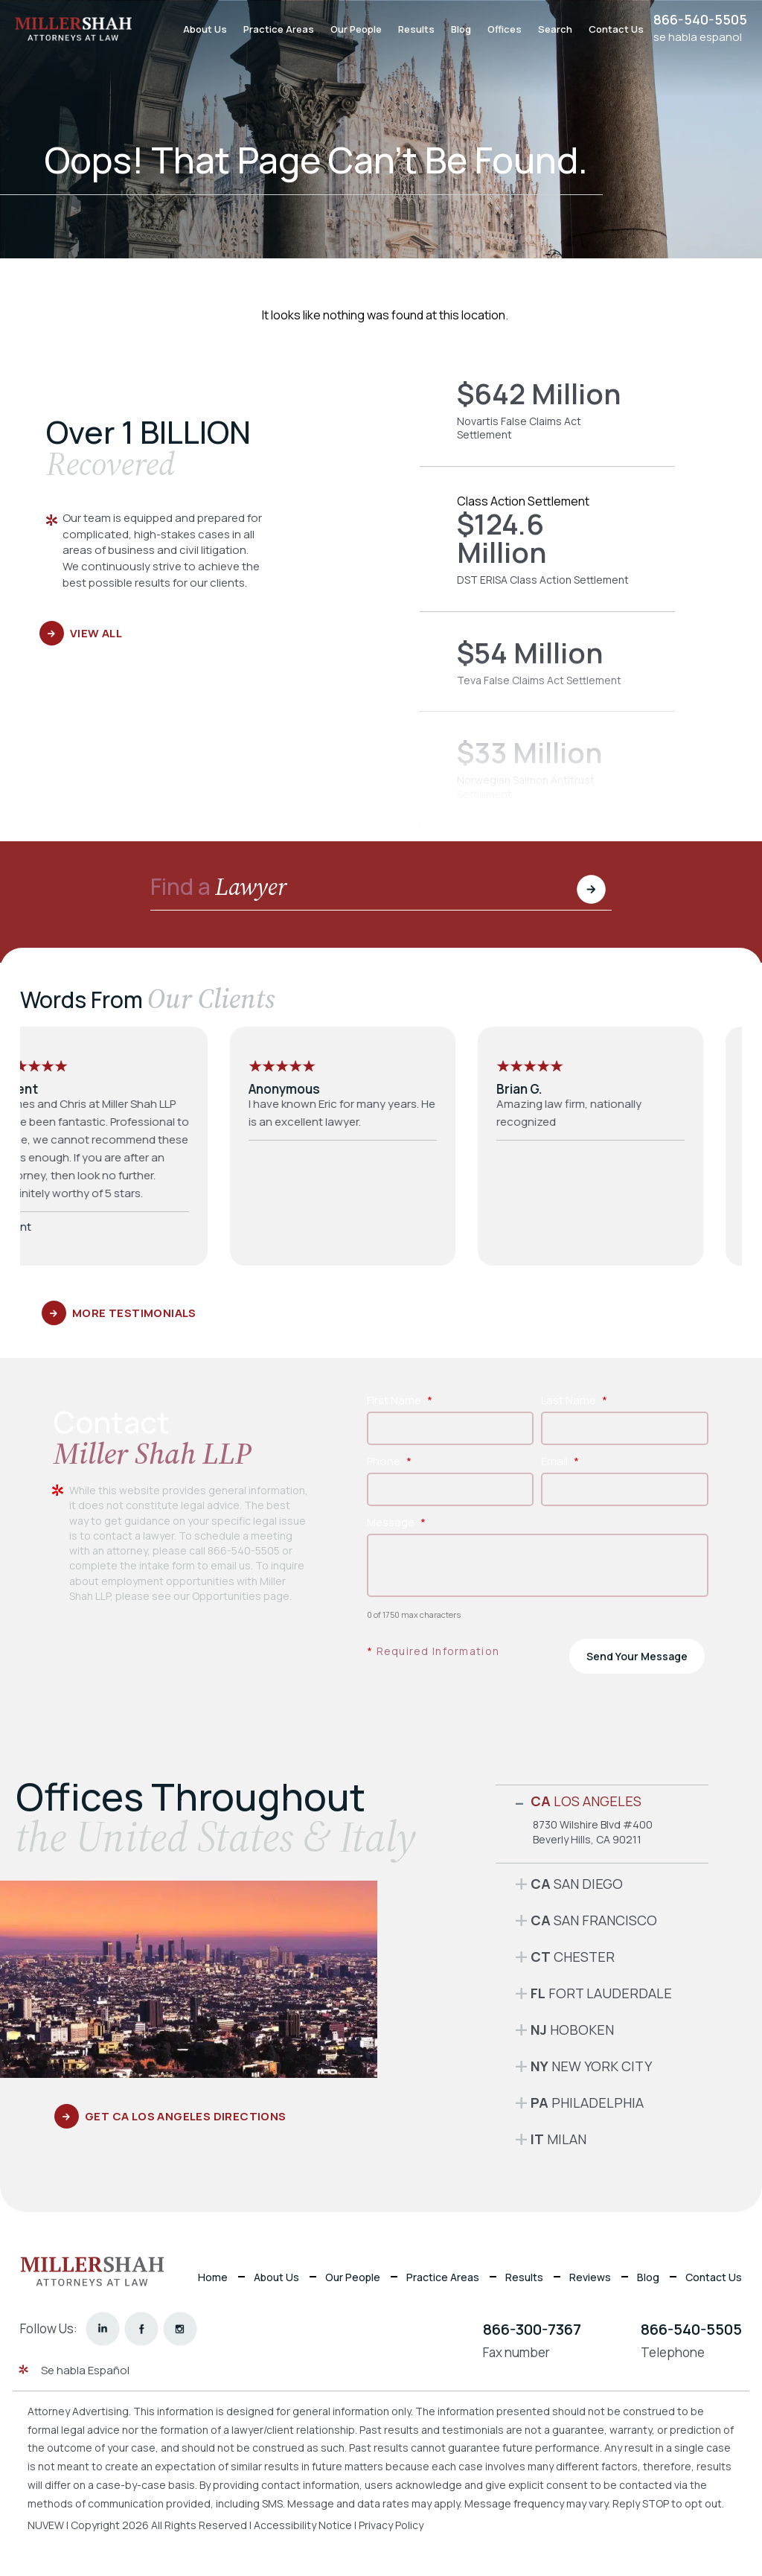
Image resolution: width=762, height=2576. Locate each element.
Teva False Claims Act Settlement (547, 673)
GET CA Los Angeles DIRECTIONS (185, 2116)
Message (396, 1522)
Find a (218, 889)
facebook (142, 2328)
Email (560, 1461)
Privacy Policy (391, 2525)
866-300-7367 (532, 2329)
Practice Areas (278, 29)
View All (96, 633)
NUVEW (46, 2525)
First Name (399, 1400)
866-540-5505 (700, 19)
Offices (504, 29)
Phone (389, 1461)
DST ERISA (547, 550)
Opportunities (226, 1596)
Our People (356, 29)
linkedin (103, 2328)
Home (213, 2277)
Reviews (590, 2277)
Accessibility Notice (304, 2525)
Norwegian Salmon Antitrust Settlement (547, 779)
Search (555, 29)
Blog (461, 29)
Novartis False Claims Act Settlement (547, 420)
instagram (180, 2328)
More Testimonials (134, 1313)
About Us (205, 29)
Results (416, 29)
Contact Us (616, 29)
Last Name (574, 1400)
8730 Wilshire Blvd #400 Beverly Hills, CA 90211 (593, 1831)
